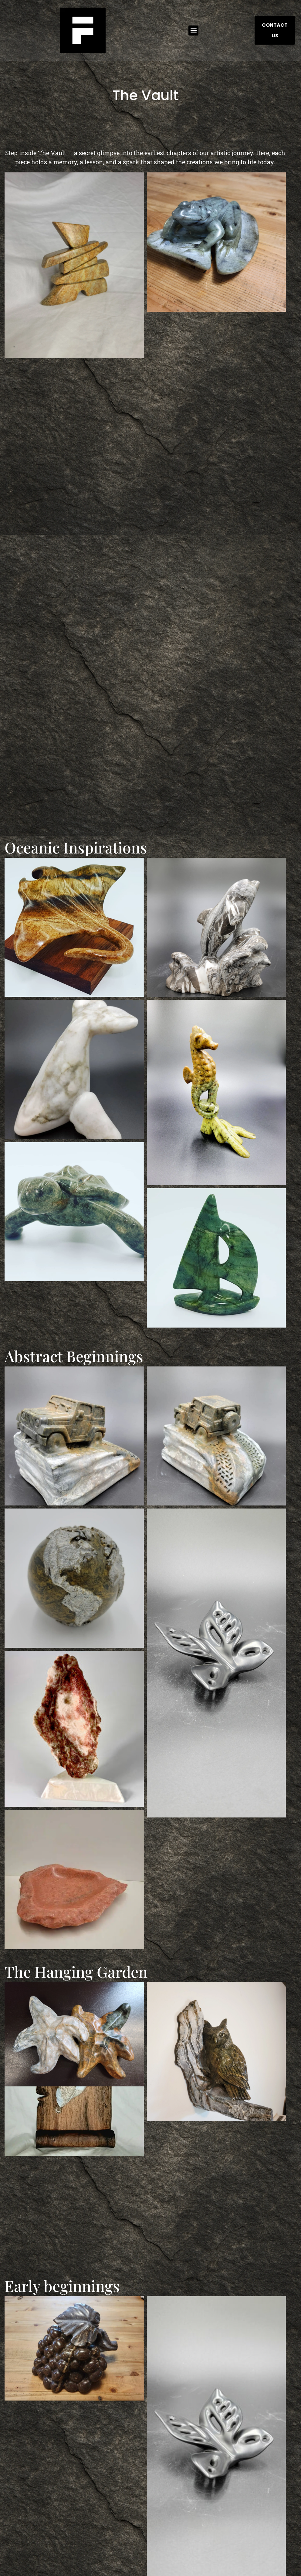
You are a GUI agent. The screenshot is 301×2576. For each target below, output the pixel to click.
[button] (193, 30)
